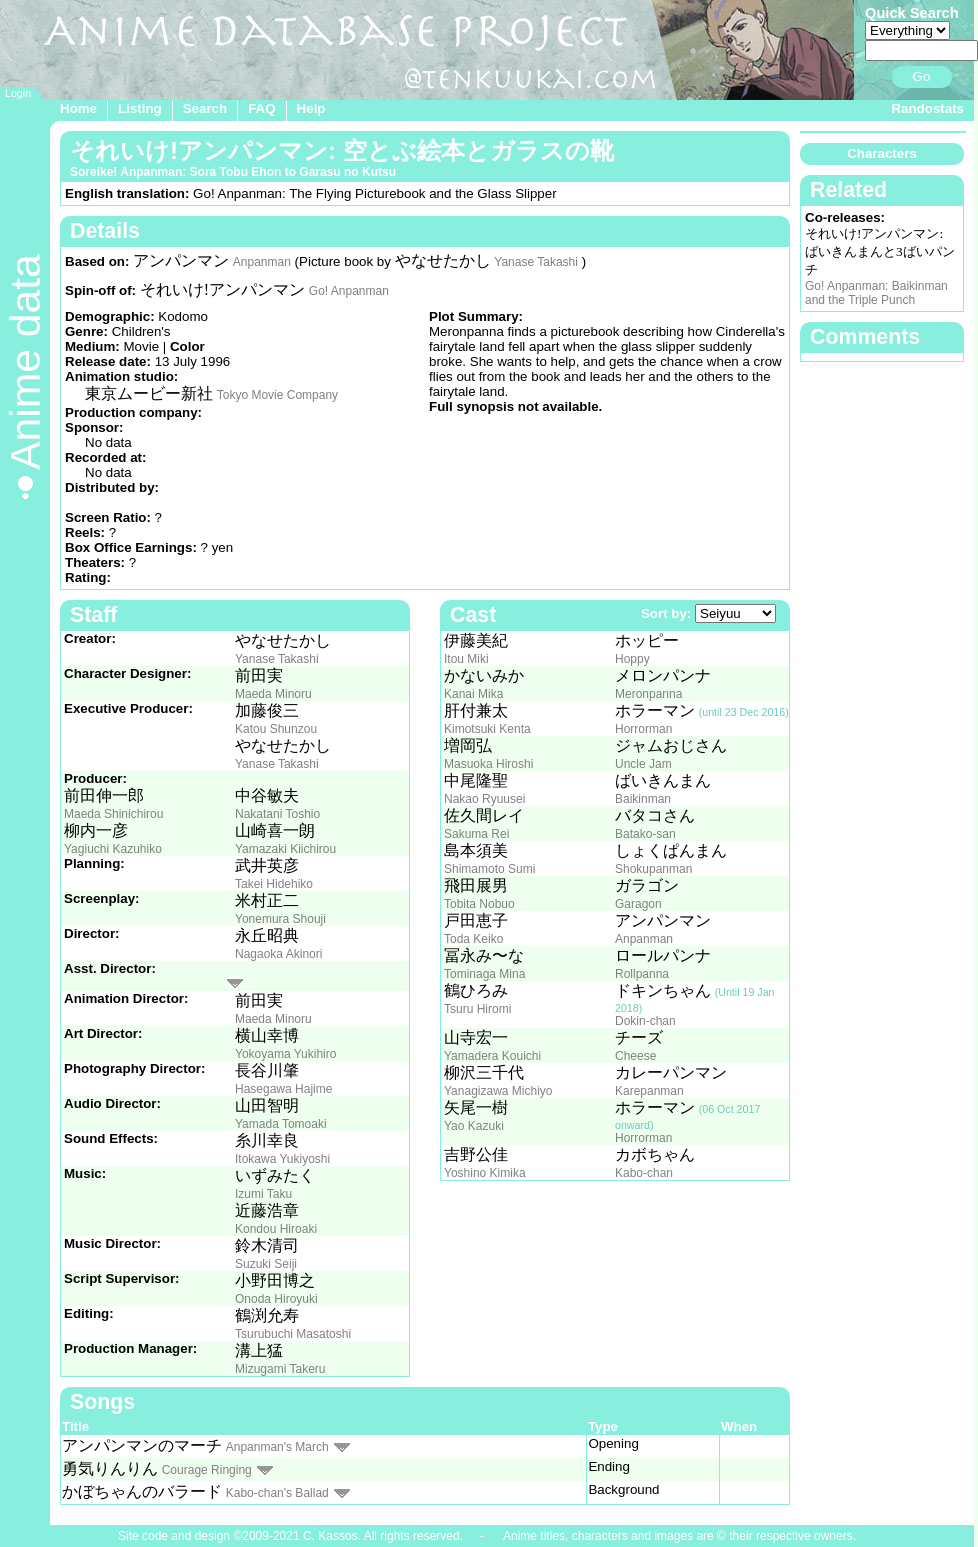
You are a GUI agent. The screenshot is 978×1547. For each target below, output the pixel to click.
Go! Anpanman (349, 291)
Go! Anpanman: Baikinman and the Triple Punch (876, 293)
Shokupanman (653, 869)
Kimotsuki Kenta (487, 729)
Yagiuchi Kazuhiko (113, 849)
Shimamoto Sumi (489, 869)
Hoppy (632, 659)
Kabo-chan (644, 1173)
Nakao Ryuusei (484, 799)
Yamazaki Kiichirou (285, 849)
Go (922, 76)
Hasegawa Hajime (283, 1089)
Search (205, 108)
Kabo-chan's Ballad (277, 1493)
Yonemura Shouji (280, 919)
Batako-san (645, 834)
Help (311, 108)
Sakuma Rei (476, 834)
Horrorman (643, 729)
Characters (882, 153)
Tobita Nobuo (479, 904)
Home (78, 108)
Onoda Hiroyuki (276, 1299)
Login (18, 93)
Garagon (638, 904)
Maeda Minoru (273, 694)
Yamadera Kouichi (492, 1056)
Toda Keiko (473, 939)
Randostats (927, 108)
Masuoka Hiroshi (488, 764)
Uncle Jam (643, 764)
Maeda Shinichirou (113, 814)
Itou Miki (466, 659)
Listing (140, 108)
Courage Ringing (207, 1470)
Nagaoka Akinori (278, 954)
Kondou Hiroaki (276, 1229)
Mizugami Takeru (280, 1369)
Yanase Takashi (536, 262)
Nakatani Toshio (277, 814)
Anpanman (262, 262)
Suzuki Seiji (266, 1264)
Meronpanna (648, 694)
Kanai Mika (473, 694)
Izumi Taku (263, 1194)
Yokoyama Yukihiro (285, 1054)
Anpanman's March (277, 1447)
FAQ (261, 108)
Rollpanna (642, 974)
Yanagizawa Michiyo (498, 1091)
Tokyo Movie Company (277, 395)
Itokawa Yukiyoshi (282, 1159)
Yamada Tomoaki (281, 1124)
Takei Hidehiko (274, 884)
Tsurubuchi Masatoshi (293, 1334)
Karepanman (649, 1091)
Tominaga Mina (484, 974)
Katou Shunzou (276, 729)
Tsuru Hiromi (477, 1009)
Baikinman (643, 799)
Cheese (635, 1056)
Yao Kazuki (474, 1126)
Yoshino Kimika (485, 1173)
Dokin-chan (645, 1021)
